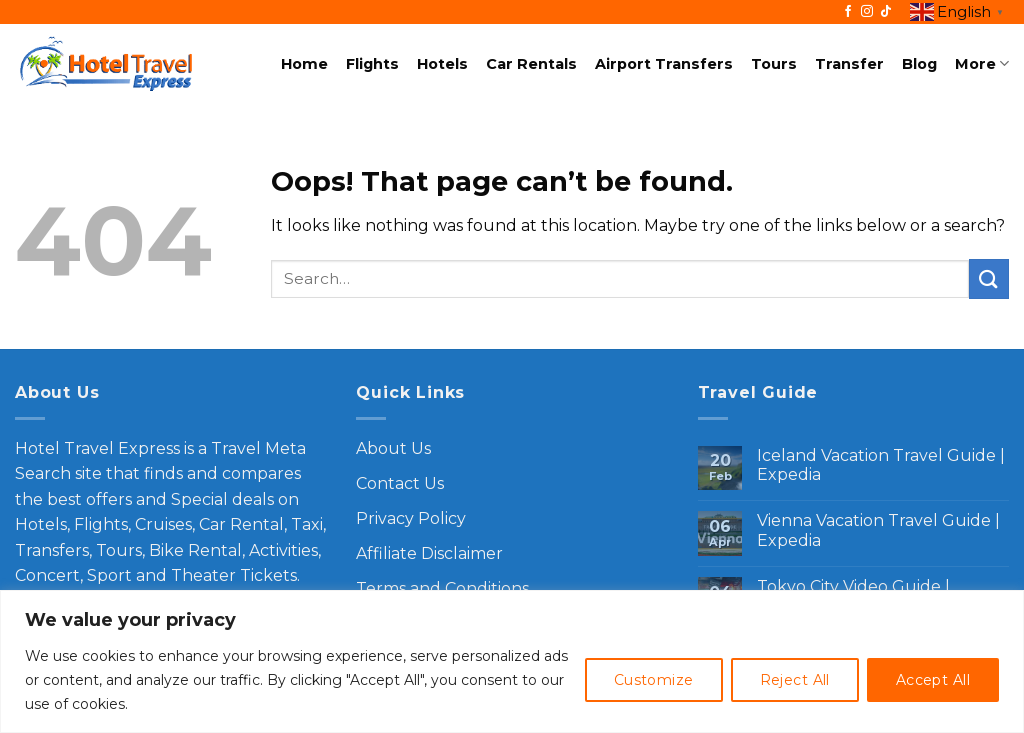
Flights (372, 64)
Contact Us (400, 483)
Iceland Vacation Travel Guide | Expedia (881, 465)
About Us (393, 448)
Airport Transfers (664, 64)
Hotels (442, 64)
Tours (774, 64)
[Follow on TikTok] (886, 12)
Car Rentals (531, 64)
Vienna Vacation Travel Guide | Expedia (878, 530)
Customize (654, 680)
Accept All (933, 680)
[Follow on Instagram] (867, 12)
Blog (919, 64)
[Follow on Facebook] (848, 12)
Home (304, 64)
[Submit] (989, 278)
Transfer (849, 64)
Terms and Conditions (442, 588)
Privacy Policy (411, 518)
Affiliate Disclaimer (429, 553)
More (982, 63)
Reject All (795, 680)
